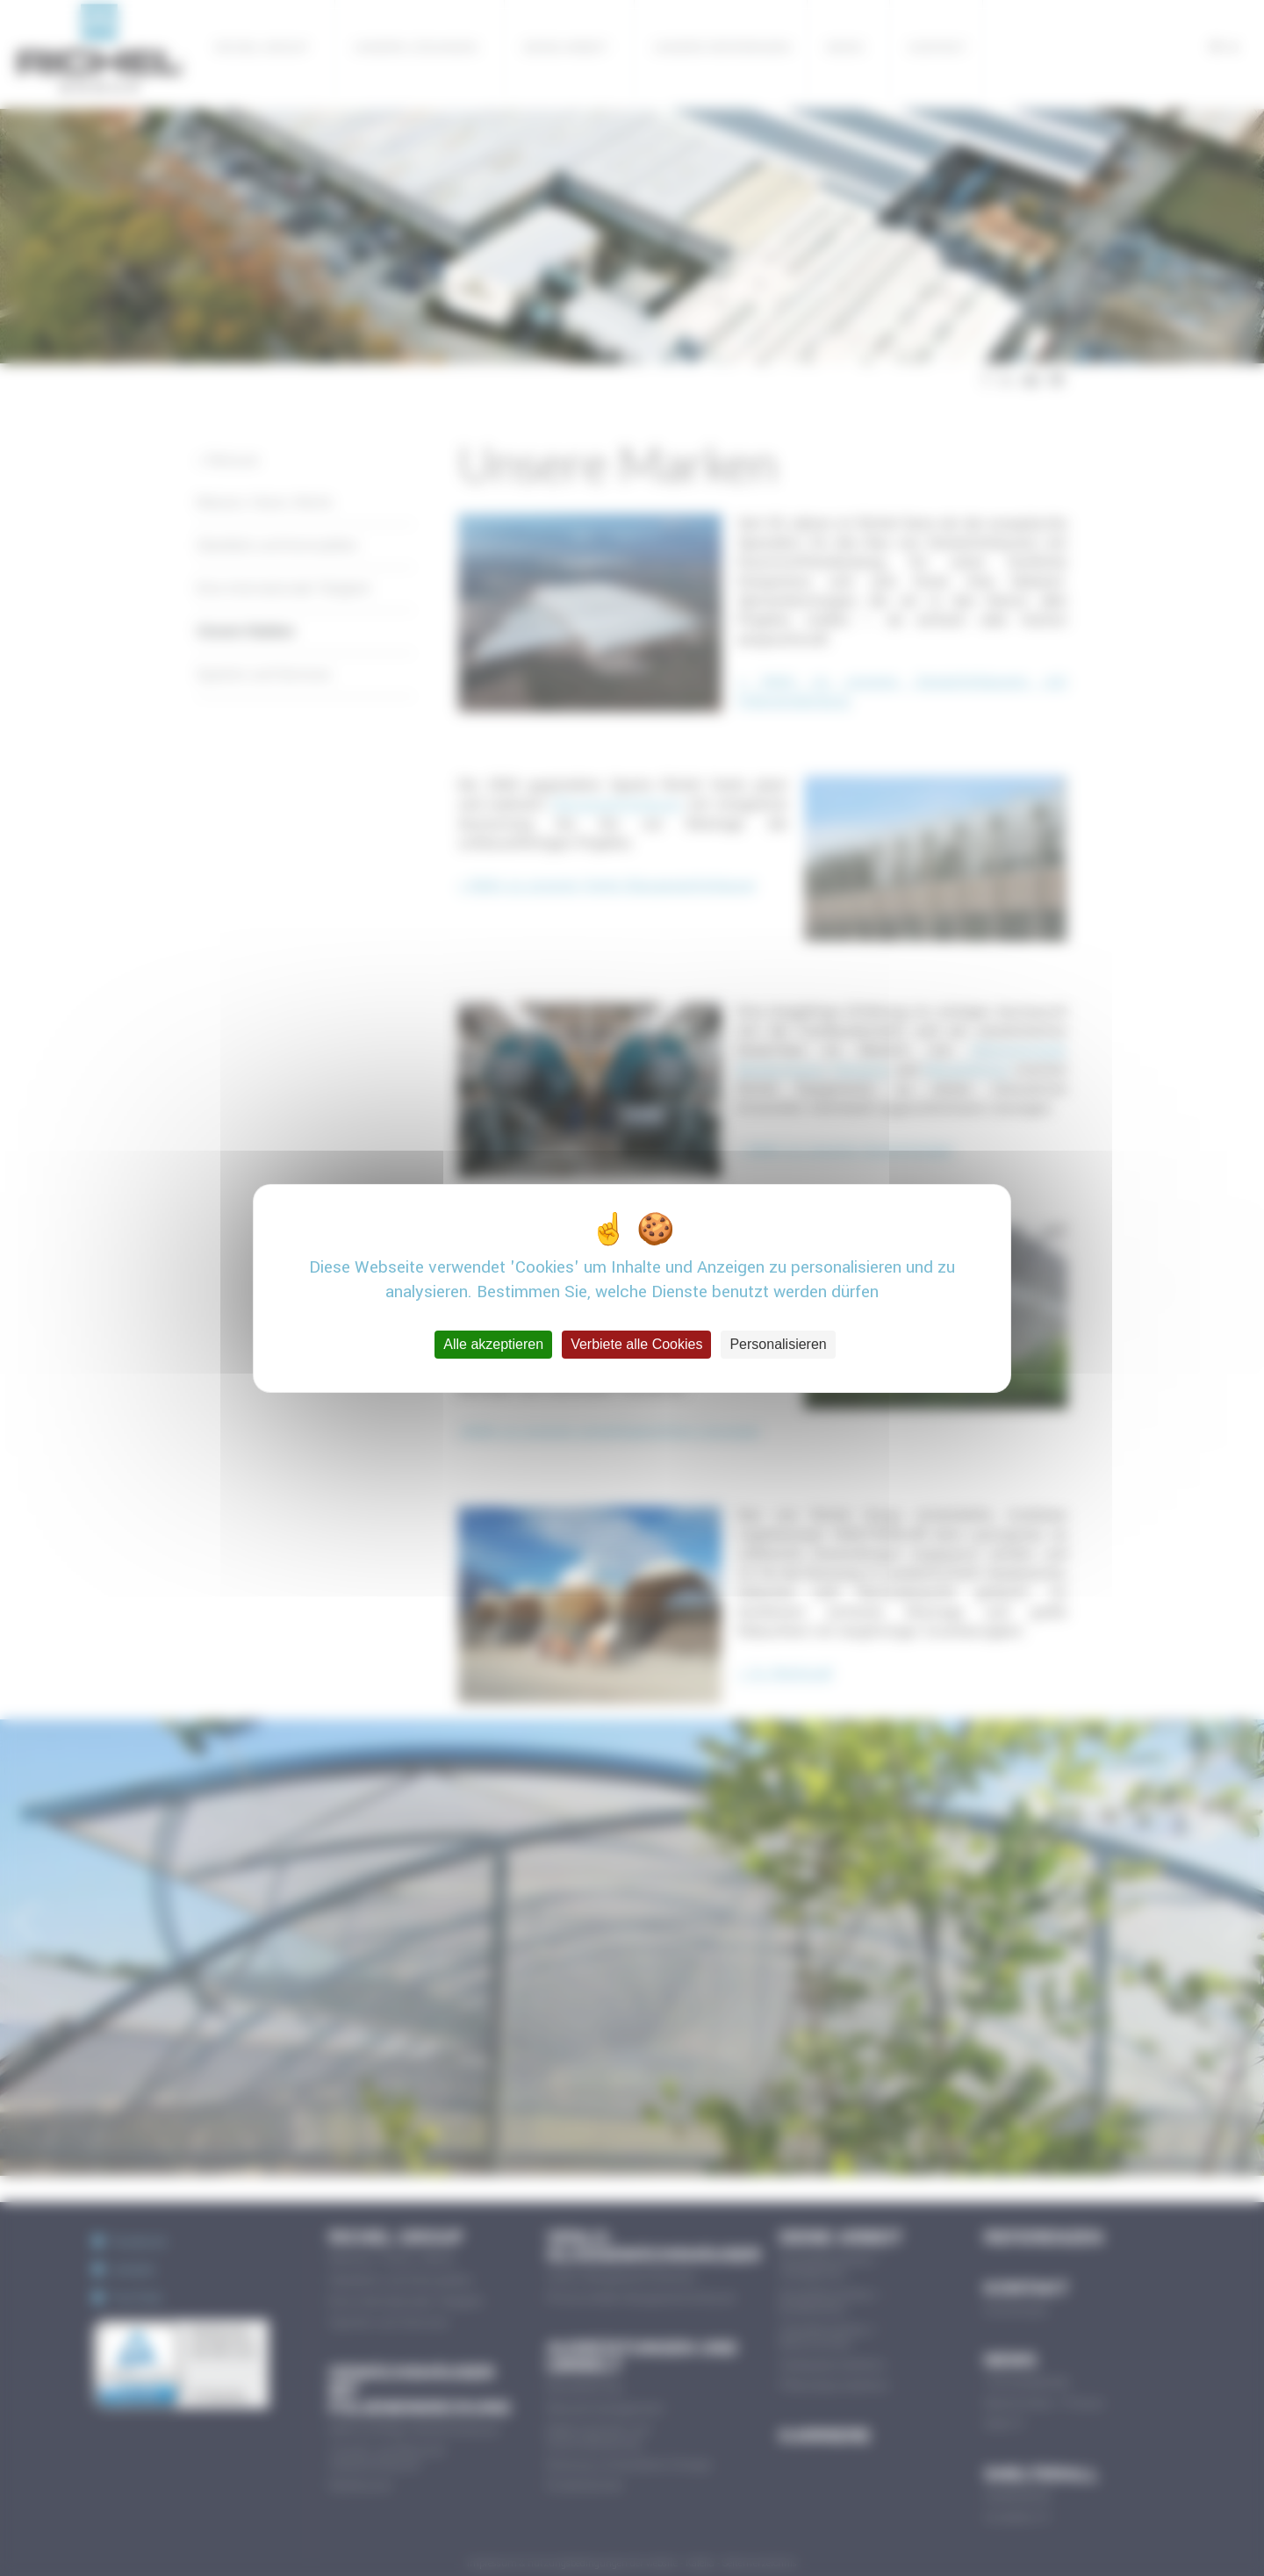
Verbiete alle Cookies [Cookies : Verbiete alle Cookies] (636, 1344)
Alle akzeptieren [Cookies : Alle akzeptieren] (493, 1344)
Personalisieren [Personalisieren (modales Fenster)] (777, 1344)
